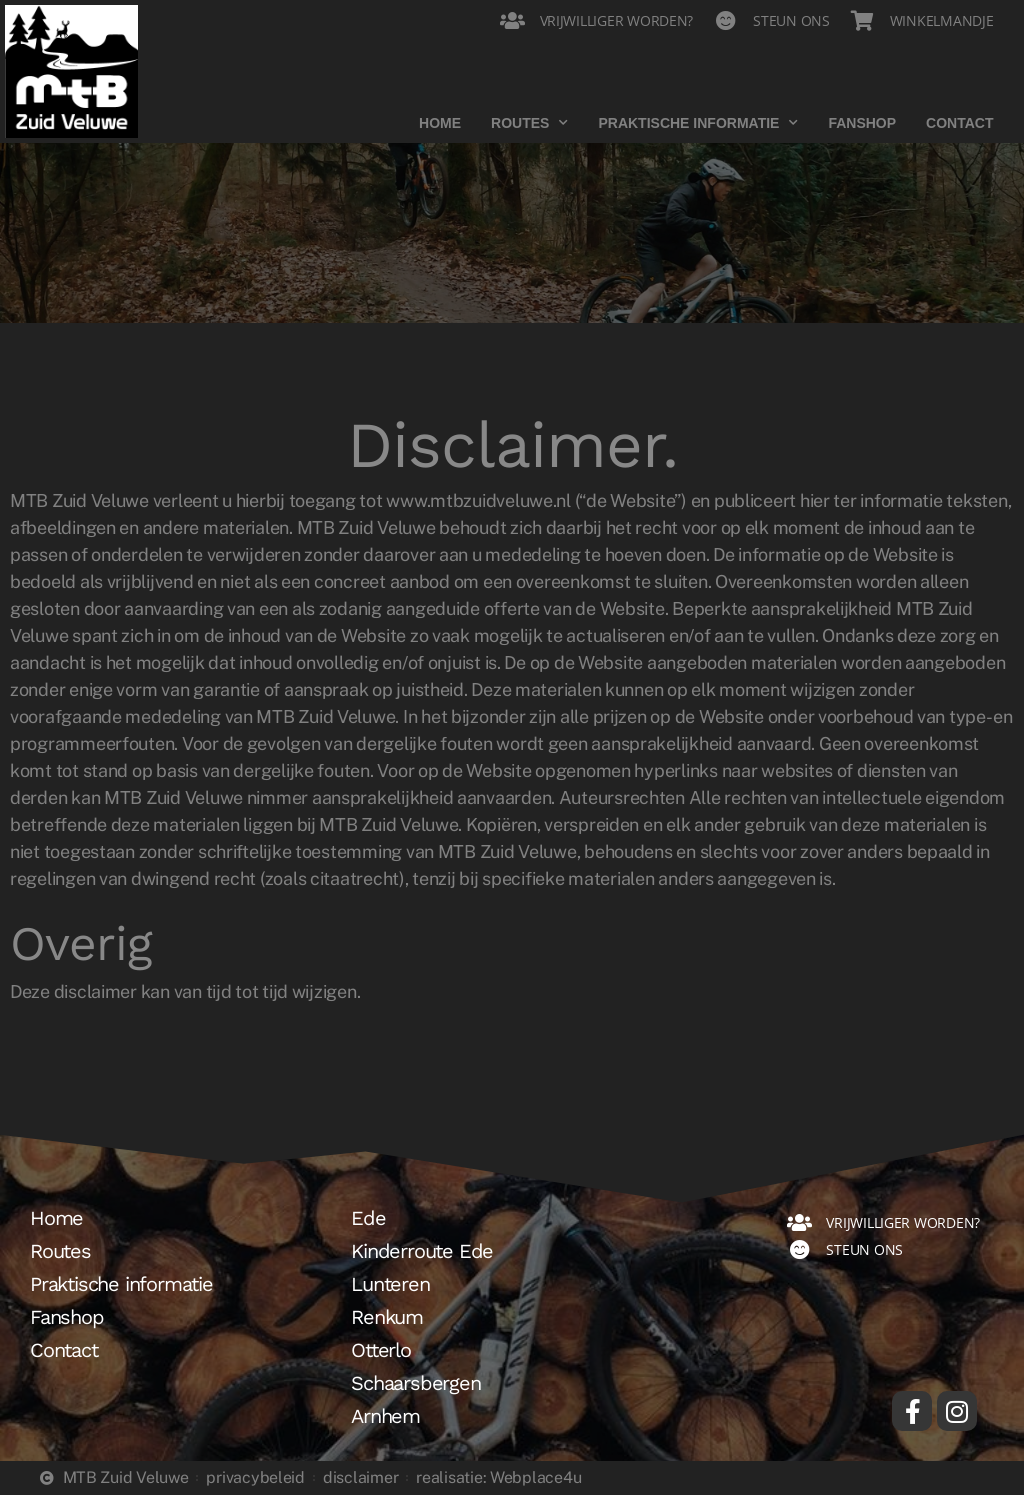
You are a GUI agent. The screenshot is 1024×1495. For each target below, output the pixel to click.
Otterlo (381, 1350)
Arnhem (385, 1416)
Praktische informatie (698, 123)
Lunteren (390, 1284)
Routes (529, 123)
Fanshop (862, 123)
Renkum (387, 1317)
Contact (959, 123)
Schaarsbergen (415, 1383)
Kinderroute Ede (422, 1251)
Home (440, 123)
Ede (368, 1218)
